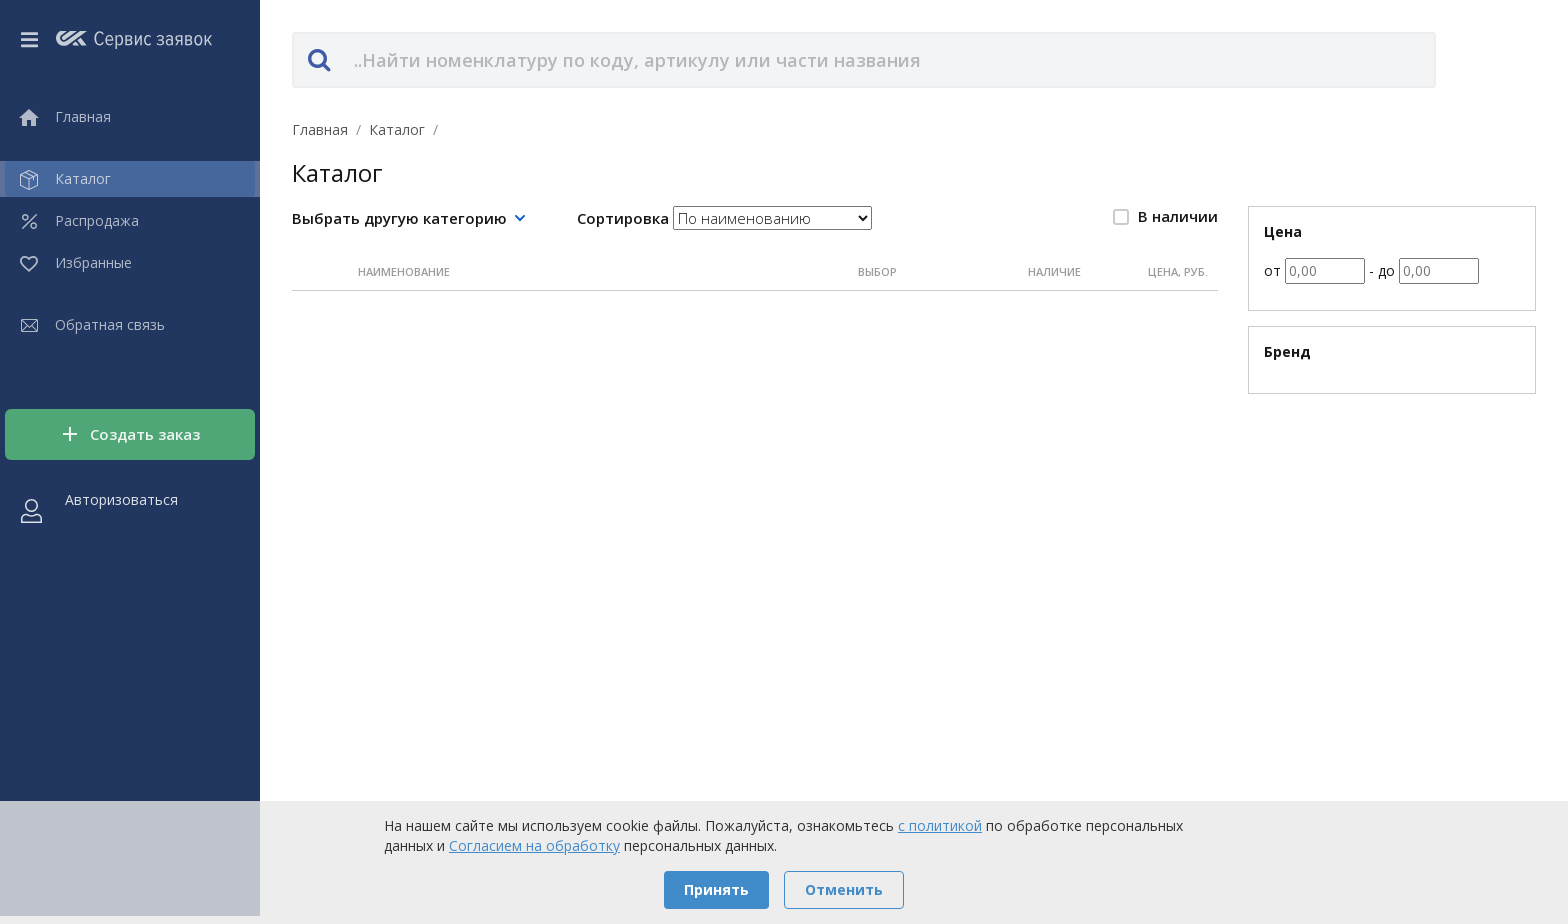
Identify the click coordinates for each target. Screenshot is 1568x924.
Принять (716, 889)
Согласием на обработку (534, 845)
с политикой (940, 825)
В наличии (1165, 216)
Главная (320, 129)
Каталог (397, 129)
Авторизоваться (121, 499)
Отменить (844, 889)
